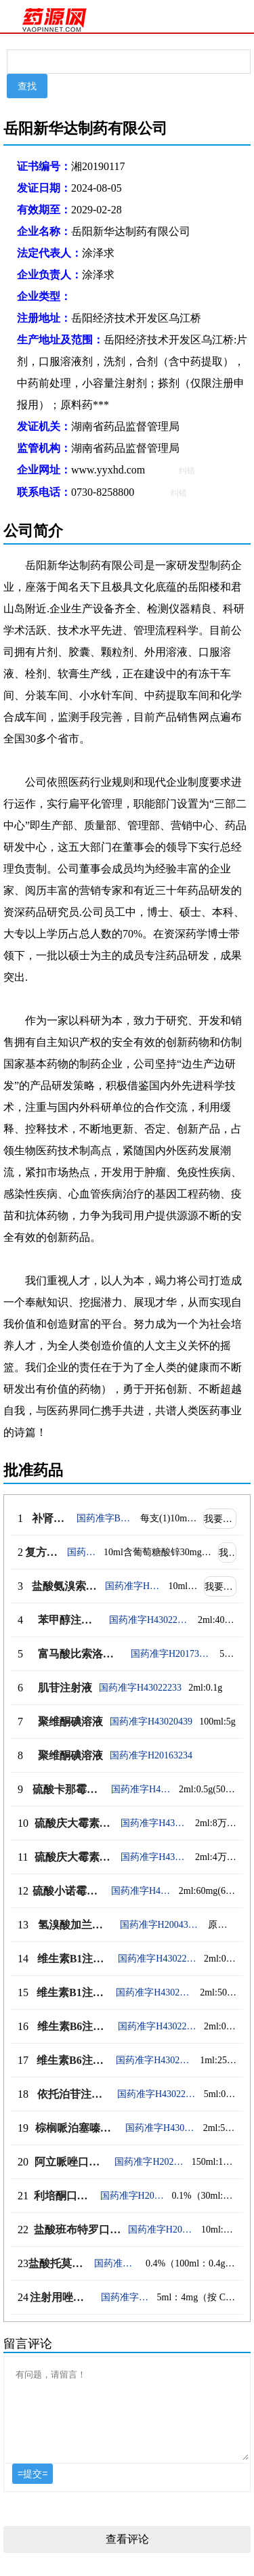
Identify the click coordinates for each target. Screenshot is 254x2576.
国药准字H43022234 (141, 1789)
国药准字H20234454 (149, 2162)
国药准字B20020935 (105, 1518)
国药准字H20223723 (132, 2196)
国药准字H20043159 (161, 1925)
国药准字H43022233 (140, 1688)
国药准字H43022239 (154, 1992)
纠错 (187, 471)
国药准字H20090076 (82, 1552)
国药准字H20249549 (125, 2297)
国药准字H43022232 (150, 1620)
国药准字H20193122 (161, 2229)
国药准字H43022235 (154, 1857)
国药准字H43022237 (141, 1891)
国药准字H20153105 (133, 1586)
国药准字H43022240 (154, 2060)
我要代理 (220, 1519)
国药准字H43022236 (154, 1823)
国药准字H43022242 (157, 2094)
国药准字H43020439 (151, 1721)
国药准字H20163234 (151, 1755)
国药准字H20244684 (116, 2263)
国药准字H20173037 (172, 1654)
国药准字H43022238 (157, 1959)
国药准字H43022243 (160, 2128)
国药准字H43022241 (157, 2026)
